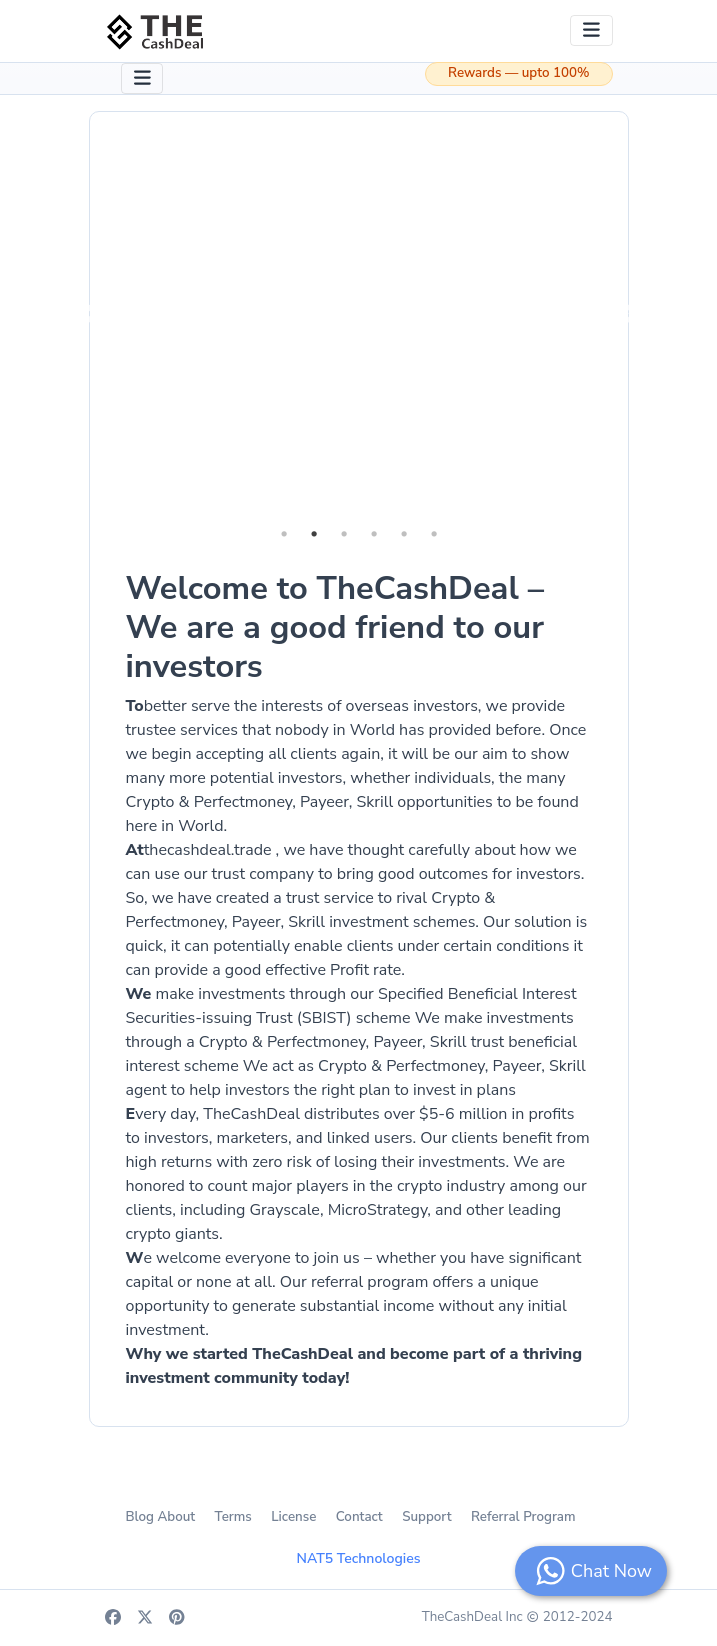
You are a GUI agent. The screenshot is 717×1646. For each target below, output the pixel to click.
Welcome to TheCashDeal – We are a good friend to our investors (335, 627)
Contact (359, 1517)
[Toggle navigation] (591, 30)
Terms (233, 1517)
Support (426, 1517)
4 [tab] (374, 534)
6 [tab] (434, 534)
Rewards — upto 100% (518, 73)
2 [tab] (314, 534)
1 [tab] (284, 534)
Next (627, 315)
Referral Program (523, 1517)
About (176, 1517)
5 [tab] (404, 534)
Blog (139, 1517)
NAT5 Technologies (359, 1558)
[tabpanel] (359, 315)
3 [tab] (344, 534)
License (293, 1517)
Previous (91, 315)
